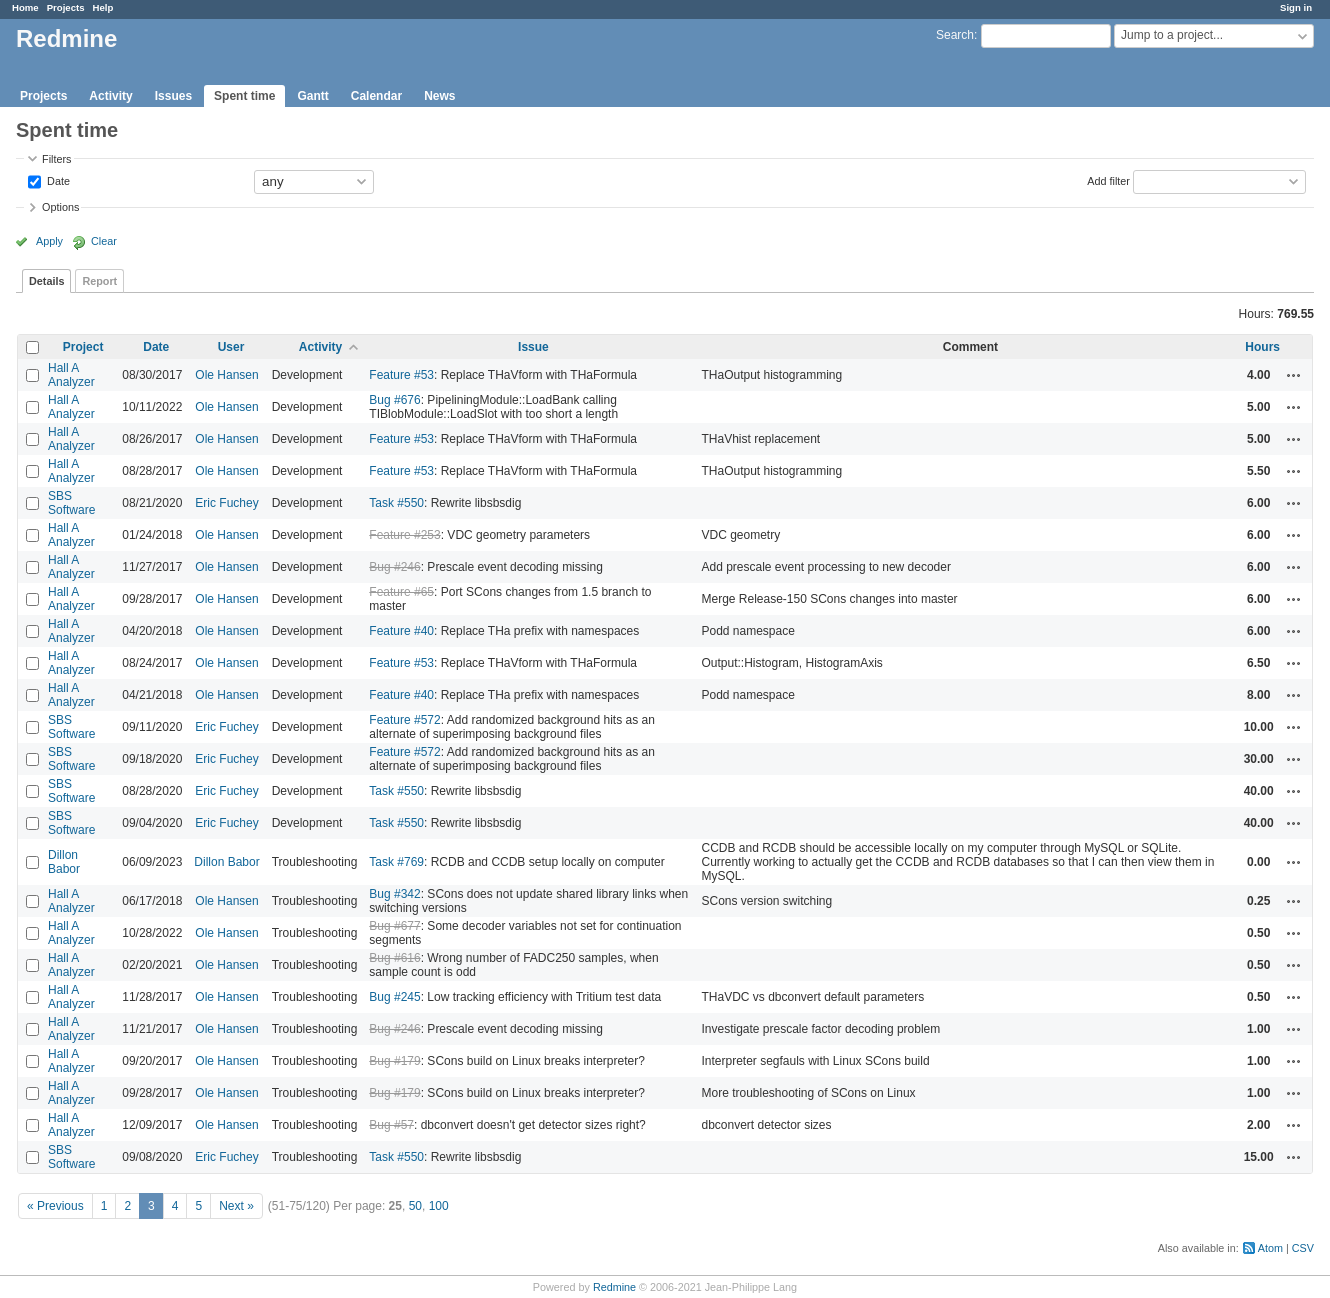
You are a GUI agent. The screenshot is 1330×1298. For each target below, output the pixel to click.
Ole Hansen (226, 375)
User (231, 347)
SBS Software (71, 503)
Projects (66, 7)
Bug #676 (394, 400)
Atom (1270, 1248)
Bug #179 (394, 1061)
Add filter (1108, 180)
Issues (173, 96)
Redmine (614, 1287)
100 (439, 1206)
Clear (104, 241)
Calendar (376, 96)
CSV (1303, 1248)
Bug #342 (394, 894)
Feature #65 (401, 592)
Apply (49, 241)
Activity (110, 96)
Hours (1262, 347)
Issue (533, 347)
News (439, 96)
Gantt (312, 96)
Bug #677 (394, 926)
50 (415, 1206)
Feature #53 (401, 375)
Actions (1294, 375)
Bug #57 (391, 1125)
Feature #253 (404, 535)
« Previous (55, 1206)
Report (99, 281)
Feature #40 (401, 631)
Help (103, 7)
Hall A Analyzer (71, 375)
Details (46, 281)
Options (60, 207)
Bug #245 (394, 997)
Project (83, 347)
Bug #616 (394, 958)
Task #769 (396, 862)
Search (955, 35)
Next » (236, 1206)
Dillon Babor (64, 862)
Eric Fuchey (226, 503)
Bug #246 (394, 567)
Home (25, 7)
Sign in (1296, 7)
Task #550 (396, 503)
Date (57, 180)
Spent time (244, 96)
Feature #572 (404, 720)
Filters (56, 159)
